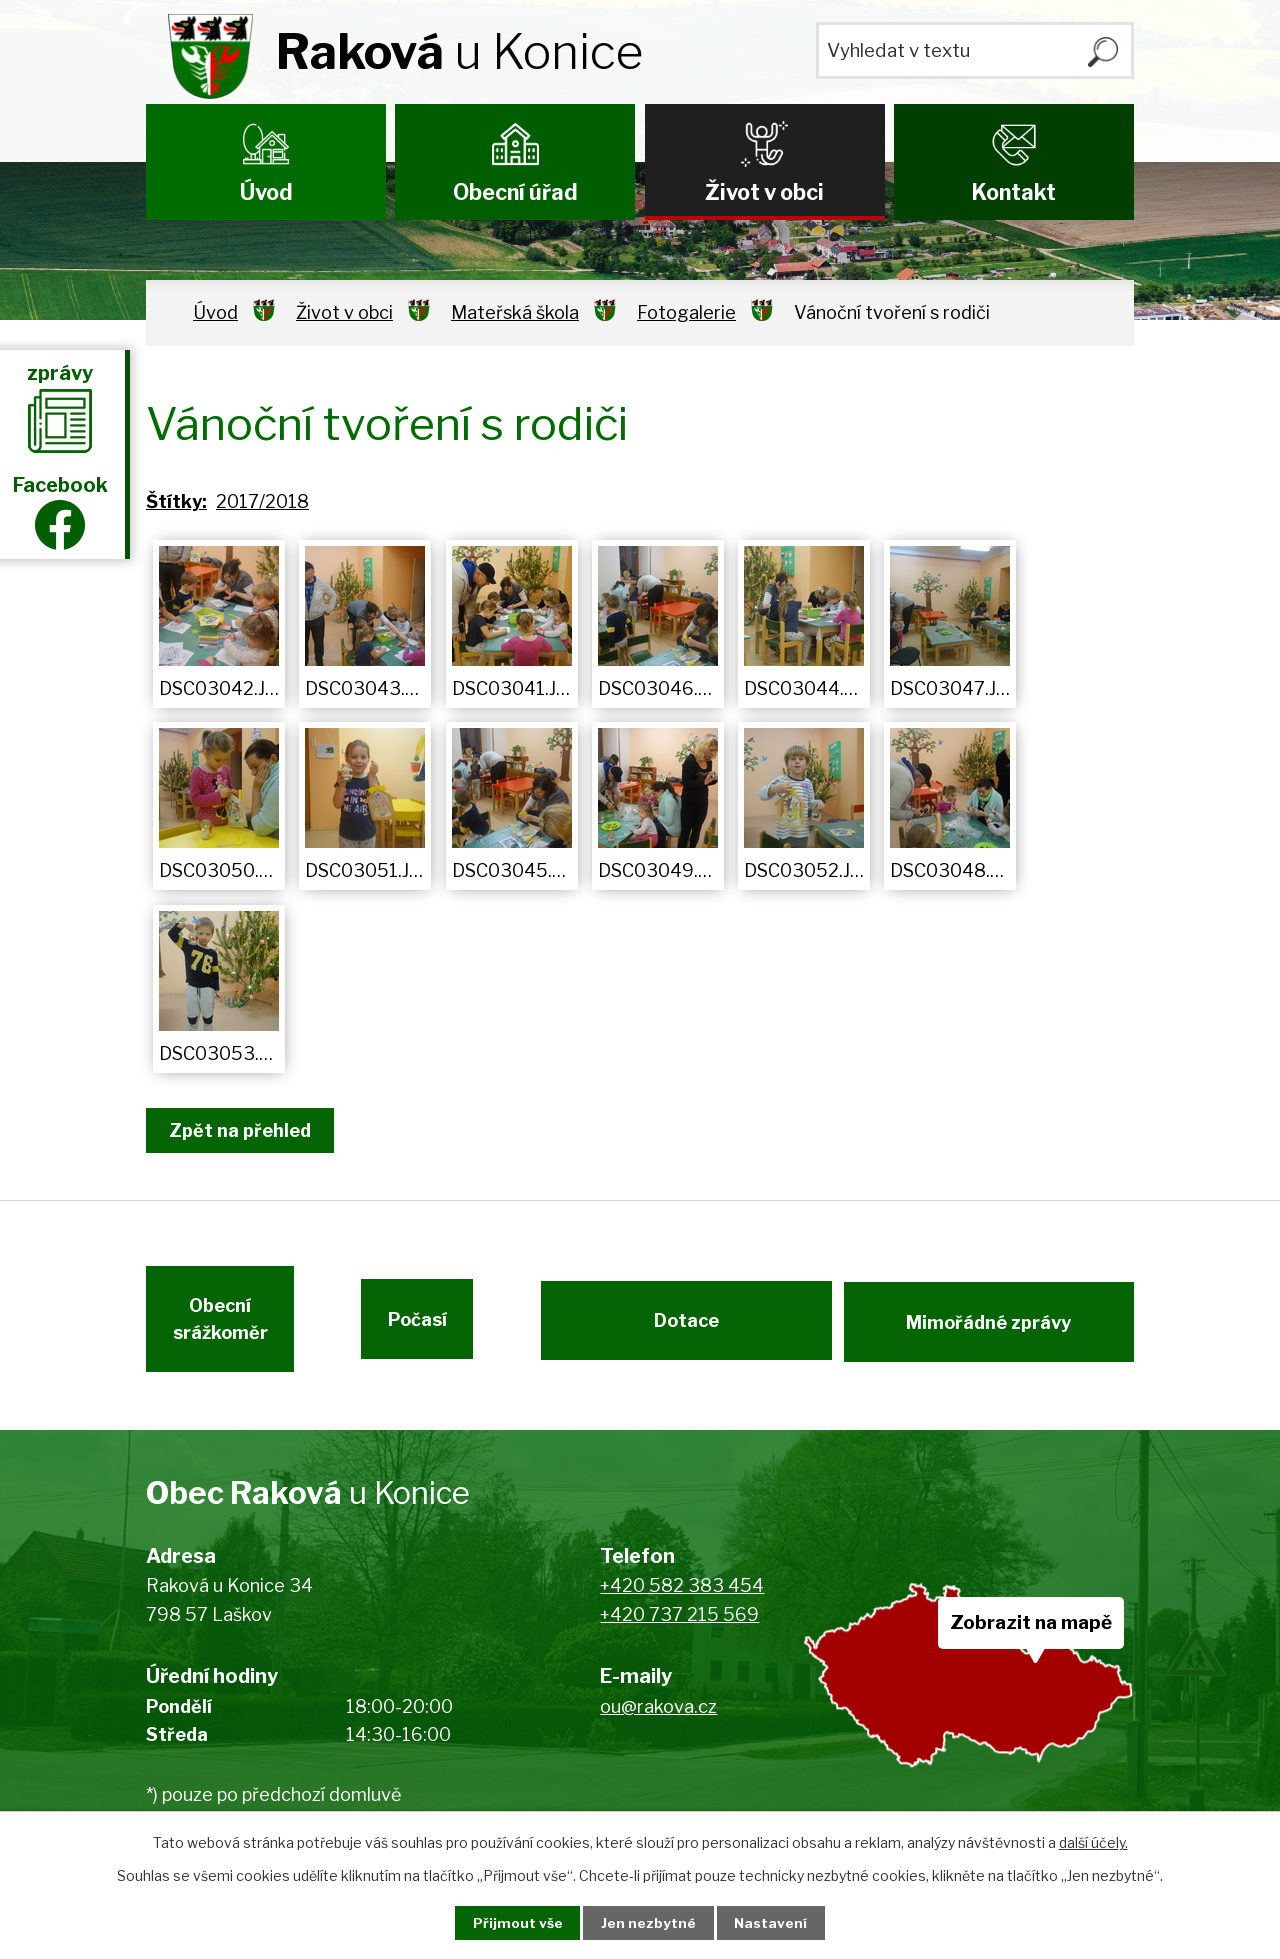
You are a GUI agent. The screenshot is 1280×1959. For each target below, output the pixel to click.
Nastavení (778, 1922)
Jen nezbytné (648, 1922)
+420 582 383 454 (682, 1599)
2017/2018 (262, 501)
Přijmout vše (511, 1922)
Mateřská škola (515, 312)
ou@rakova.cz (658, 1719)
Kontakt (1013, 192)
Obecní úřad (515, 192)
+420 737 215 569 (679, 1628)
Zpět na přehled (244, 1130)
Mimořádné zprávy (990, 1328)
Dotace (684, 1328)
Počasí (445, 1328)
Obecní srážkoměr (218, 1329)
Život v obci (764, 192)
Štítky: (176, 501)
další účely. (1093, 1841)
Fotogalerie (686, 312)
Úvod (266, 192)
